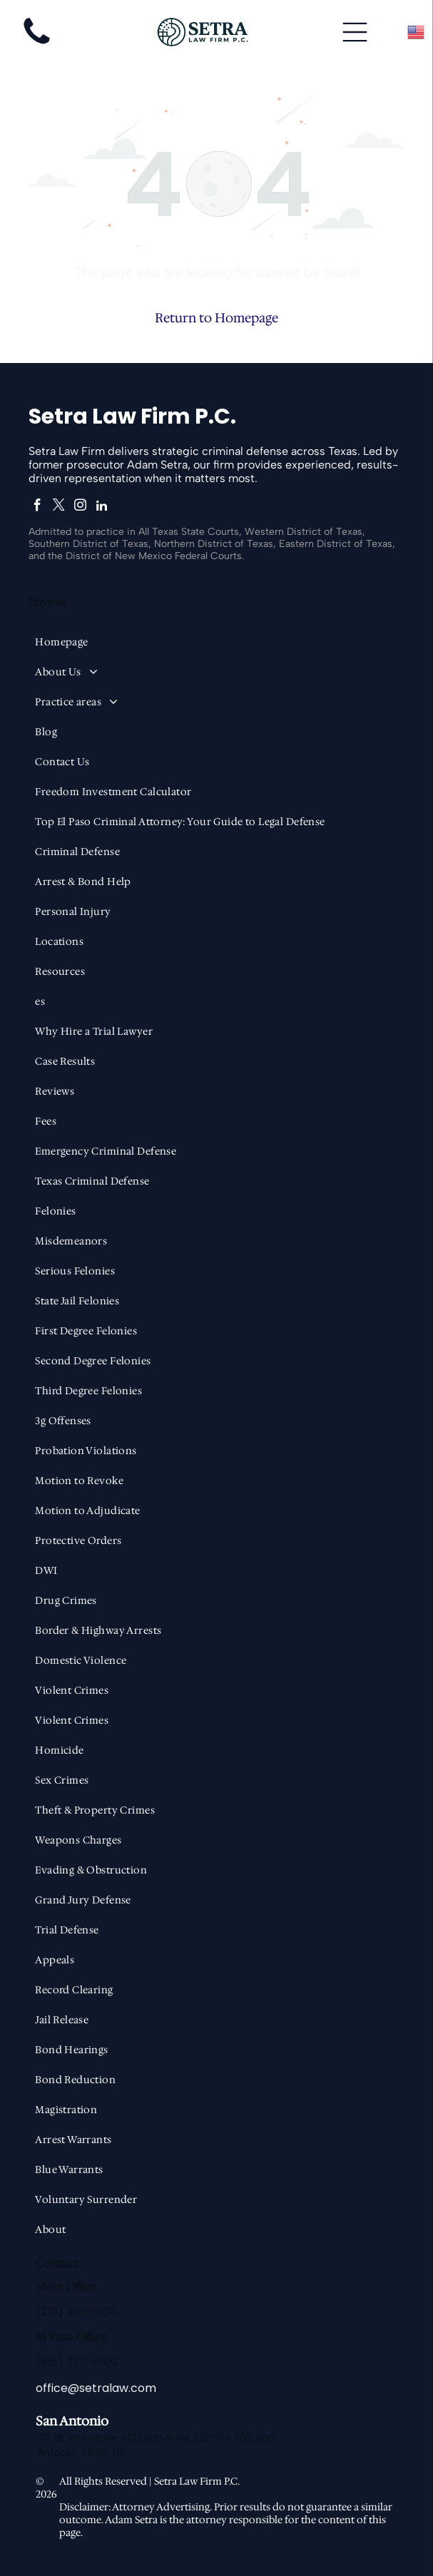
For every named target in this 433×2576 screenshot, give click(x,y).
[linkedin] (102, 507)
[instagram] (80, 507)
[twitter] (59, 507)
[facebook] (37, 507)
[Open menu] (355, 32)
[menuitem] (216, 642)
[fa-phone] (37, 44)
